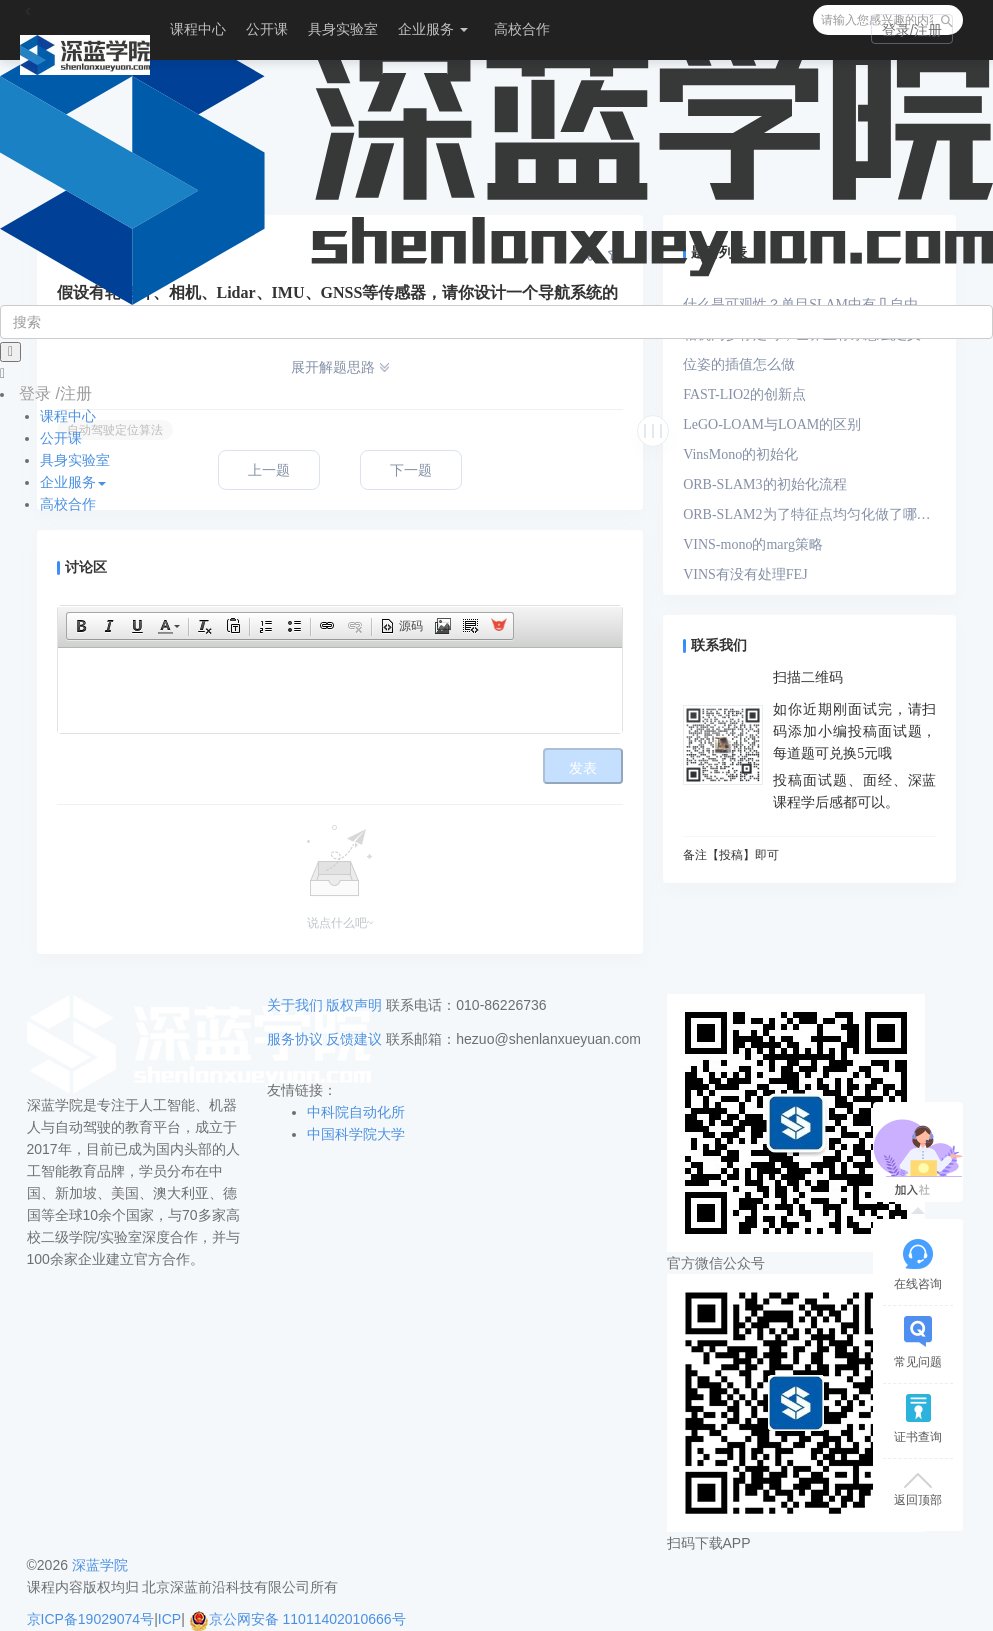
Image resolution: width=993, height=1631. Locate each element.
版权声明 (354, 1005)
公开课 (267, 29)
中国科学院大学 (356, 1134)
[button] (81, 626)
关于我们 (295, 1005)
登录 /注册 (55, 393)
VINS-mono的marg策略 (753, 544)
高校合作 (522, 29)
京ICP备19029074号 (91, 1619)
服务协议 (295, 1039)
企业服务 (433, 29)
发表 (583, 768)
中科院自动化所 (356, 1112)
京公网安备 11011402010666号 (297, 1619)
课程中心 (198, 29)
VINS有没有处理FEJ (745, 574)
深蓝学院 (100, 1565)
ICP (169, 1619)
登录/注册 (912, 30)
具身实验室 (343, 29)
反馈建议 (354, 1039)
